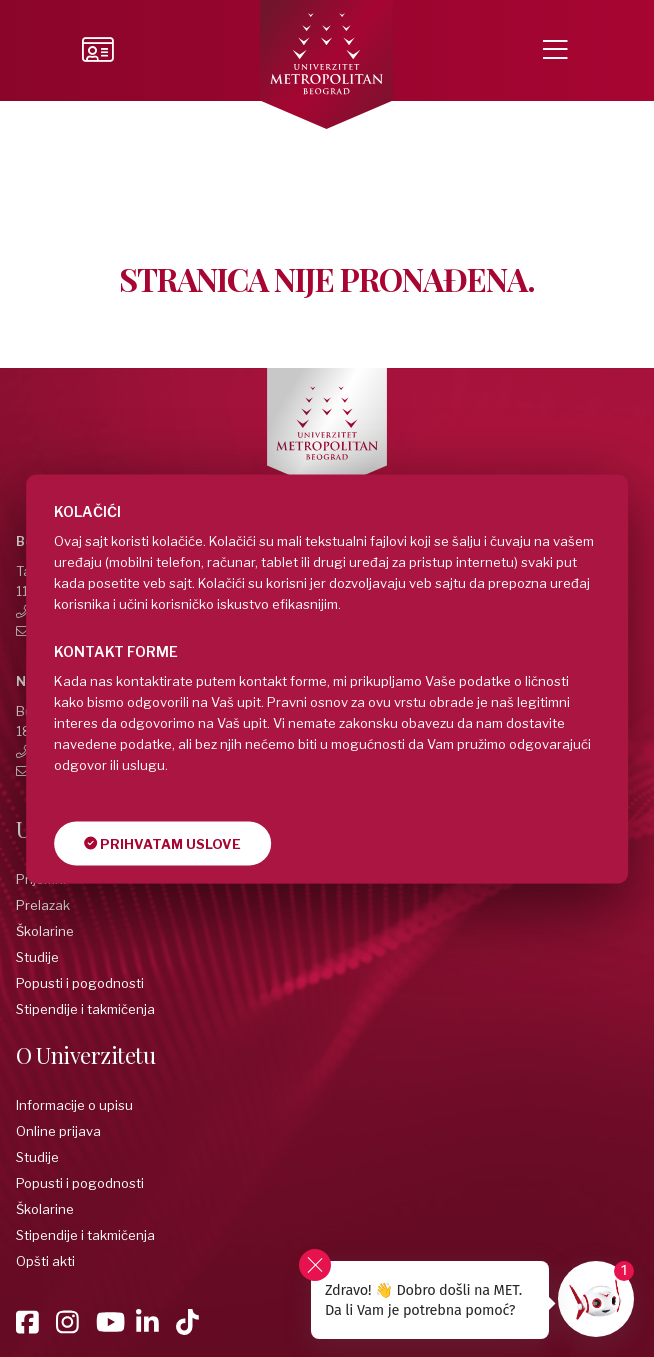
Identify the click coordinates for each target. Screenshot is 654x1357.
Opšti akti (45, 1261)
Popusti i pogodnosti (80, 983)
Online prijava (58, 1131)
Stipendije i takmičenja (85, 1009)
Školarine (45, 931)
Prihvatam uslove (162, 843)
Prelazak (43, 905)
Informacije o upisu (74, 1105)
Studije (37, 957)
